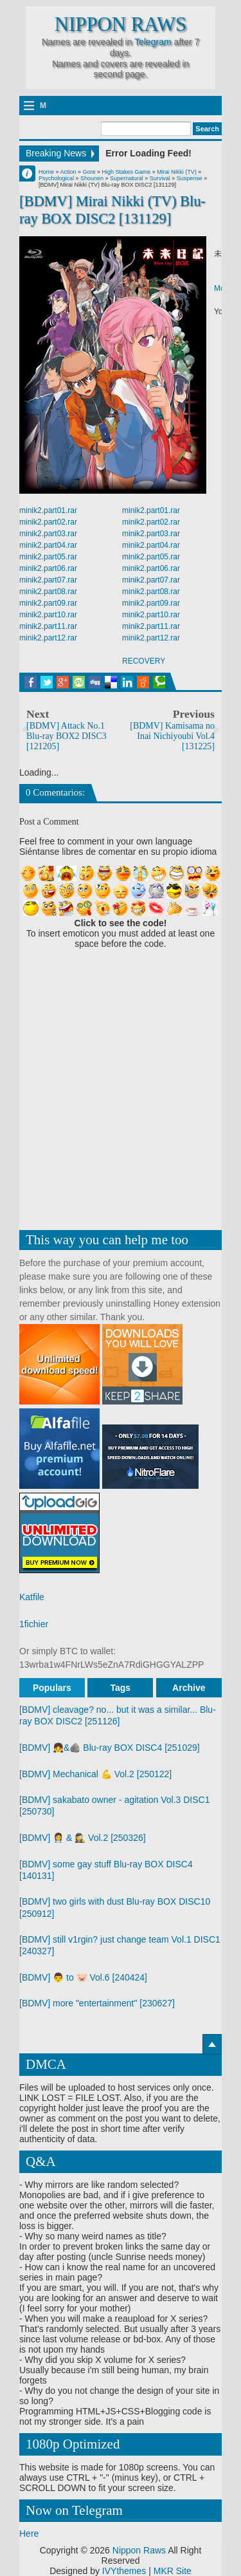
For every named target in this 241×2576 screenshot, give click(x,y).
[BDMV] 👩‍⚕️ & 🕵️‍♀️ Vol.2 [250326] (82, 1838)
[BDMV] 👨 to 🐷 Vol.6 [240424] (83, 1977)
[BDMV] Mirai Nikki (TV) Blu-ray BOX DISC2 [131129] (112, 210)
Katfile (31, 1597)
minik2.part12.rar (48, 637)
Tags (121, 1688)
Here (29, 2533)
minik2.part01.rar (48, 510)
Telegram (153, 42)
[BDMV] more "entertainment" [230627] (97, 2003)
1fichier (33, 1624)
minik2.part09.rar (48, 603)
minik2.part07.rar (48, 579)
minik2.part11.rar (48, 626)
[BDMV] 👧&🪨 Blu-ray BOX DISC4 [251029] (109, 1747)
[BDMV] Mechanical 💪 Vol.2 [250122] (95, 1774)
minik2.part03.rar (48, 533)
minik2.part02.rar (48, 522)
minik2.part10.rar (48, 614)
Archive (188, 1688)
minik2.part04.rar (48, 545)
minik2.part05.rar (48, 556)
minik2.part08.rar (48, 591)
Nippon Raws (120, 24)
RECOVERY (143, 661)
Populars (52, 1688)
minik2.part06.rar (48, 568)
